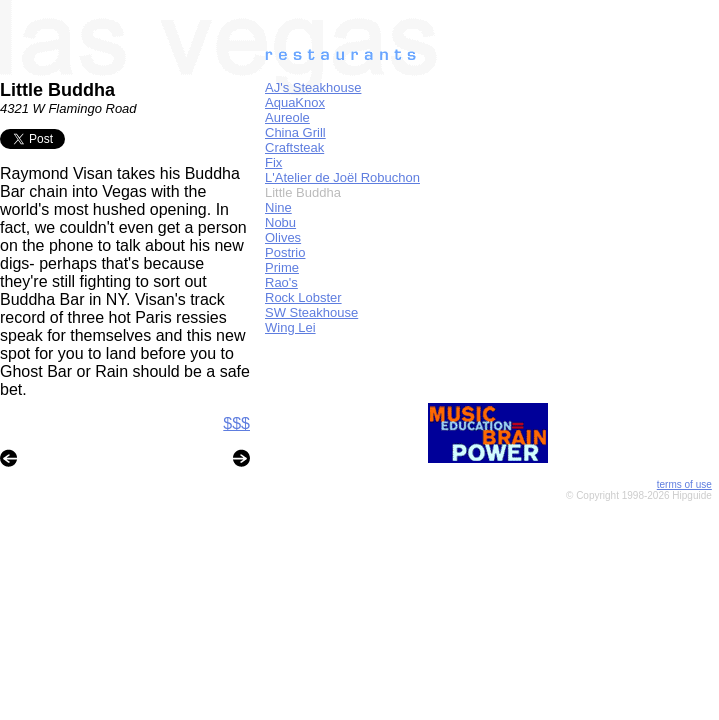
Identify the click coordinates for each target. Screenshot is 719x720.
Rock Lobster (303, 297)
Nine (278, 207)
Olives (283, 237)
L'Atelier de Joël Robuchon (342, 177)
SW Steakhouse (311, 312)
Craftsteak (294, 147)
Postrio (285, 252)
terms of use (684, 484)
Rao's (281, 282)
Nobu (280, 222)
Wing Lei (290, 327)
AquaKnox (295, 102)
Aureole (287, 117)
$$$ (236, 423)
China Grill (295, 132)
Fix (273, 162)
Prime (282, 267)
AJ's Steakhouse (313, 87)
